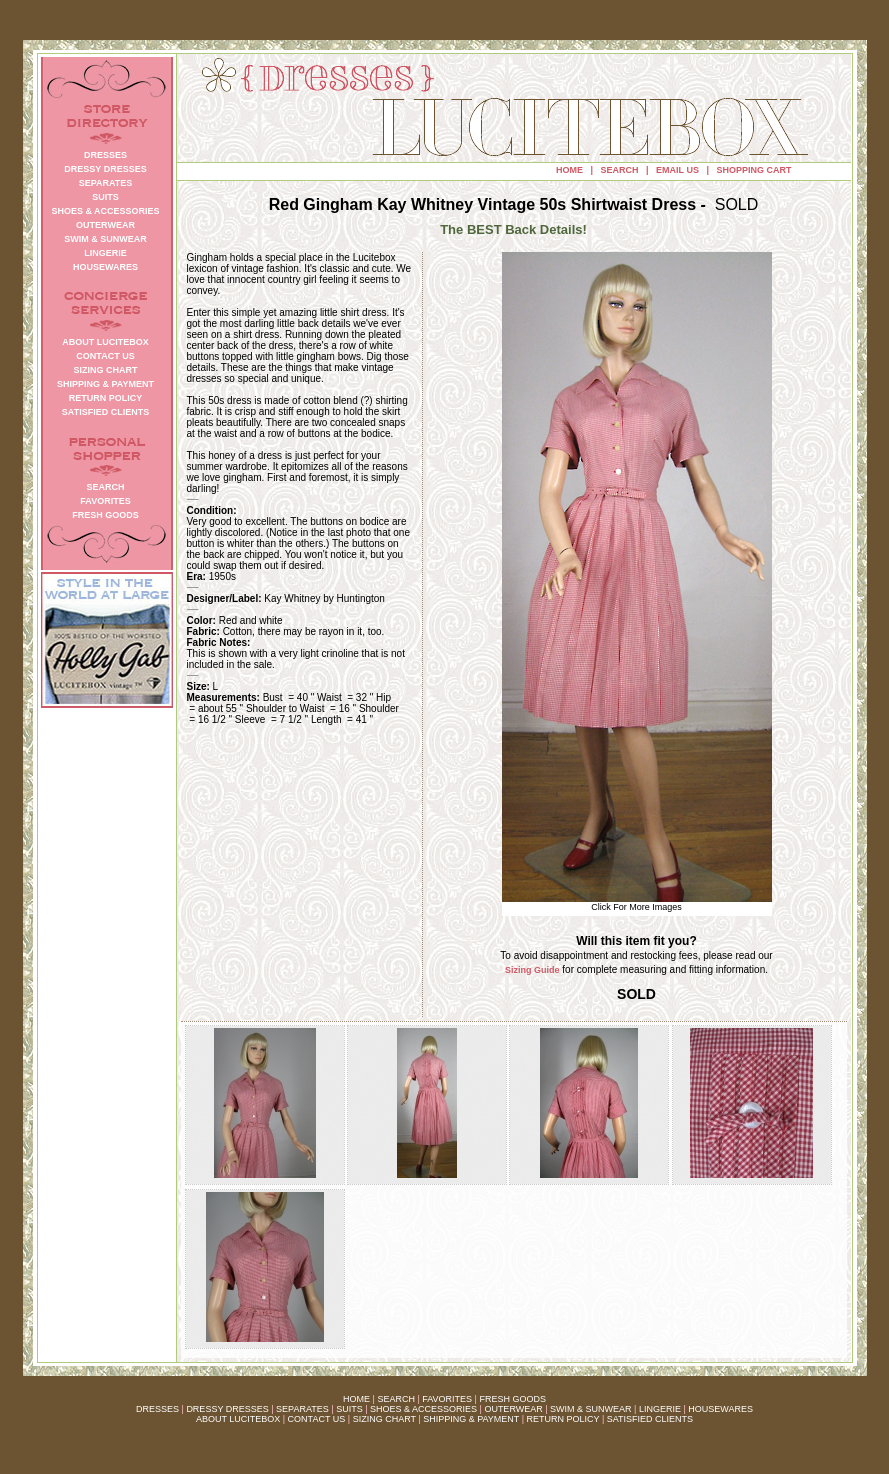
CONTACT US (317, 1419)
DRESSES (157, 1409)
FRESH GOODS (512, 1399)
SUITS (349, 1409)
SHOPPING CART (753, 170)
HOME (569, 170)
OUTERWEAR (513, 1409)
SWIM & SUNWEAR (591, 1409)
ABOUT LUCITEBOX (238, 1419)
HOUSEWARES (720, 1409)
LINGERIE (660, 1409)
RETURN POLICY (563, 1419)
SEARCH (620, 170)
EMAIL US (677, 170)
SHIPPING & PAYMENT (471, 1419)
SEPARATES (302, 1409)
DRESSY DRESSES (227, 1409)
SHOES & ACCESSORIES (423, 1409)
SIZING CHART (384, 1419)
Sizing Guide (532, 970)
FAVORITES (447, 1399)
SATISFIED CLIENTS (650, 1419)
